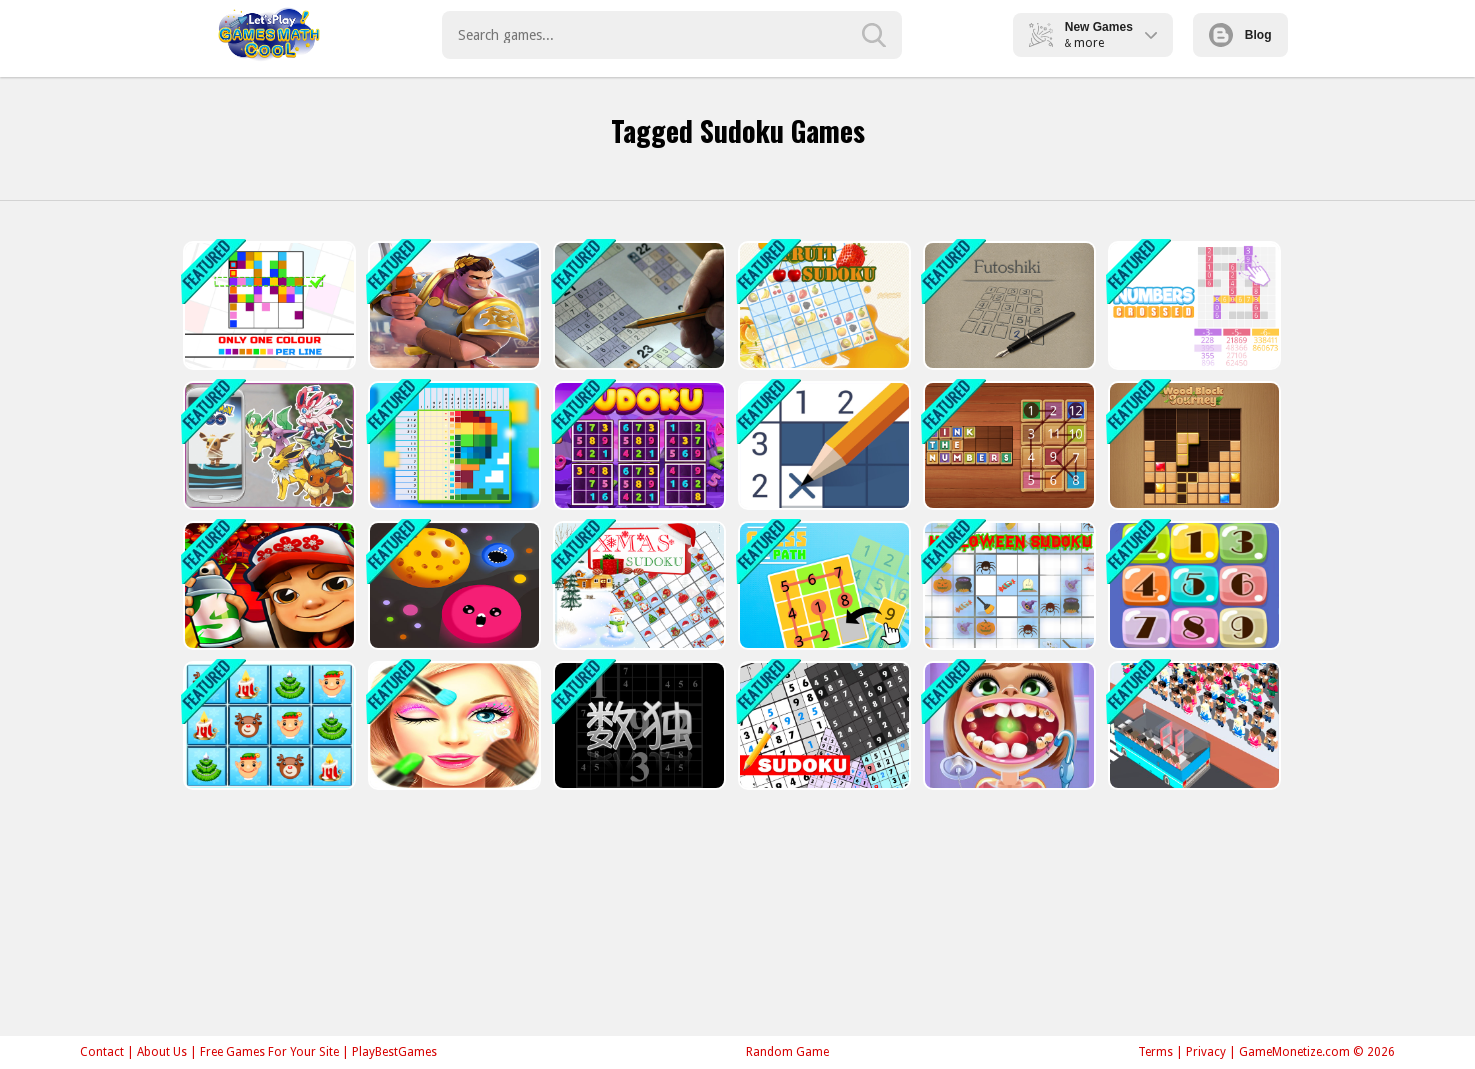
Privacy (1206, 1052)
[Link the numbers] (1007, 445)
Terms (1155, 1052)
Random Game (787, 1052)
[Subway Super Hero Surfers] (267, 585)
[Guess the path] (822, 585)
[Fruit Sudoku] (822, 305)
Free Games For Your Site (269, 1052)
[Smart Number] (1192, 585)
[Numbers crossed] (1192, 305)
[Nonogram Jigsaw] (452, 445)
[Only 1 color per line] (267, 305)
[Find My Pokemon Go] (267, 445)
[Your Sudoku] (637, 725)
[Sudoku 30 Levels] (637, 305)
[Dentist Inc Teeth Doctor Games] (1007, 725)
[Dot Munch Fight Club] (452, 585)
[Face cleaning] (452, 725)
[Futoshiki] (1007, 305)
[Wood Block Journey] (1192, 445)
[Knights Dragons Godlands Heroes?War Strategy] (452, 305)
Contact (102, 1052)
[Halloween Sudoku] (1007, 585)
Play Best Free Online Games (269, 35)
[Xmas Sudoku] (637, 585)
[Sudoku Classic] (637, 445)
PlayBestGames (394, 1052)
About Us (162, 1052)
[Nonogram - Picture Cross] (822, 445)
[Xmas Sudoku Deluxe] (267, 725)
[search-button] (874, 35)
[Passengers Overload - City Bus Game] (1192, 725)
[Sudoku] (822, 725)
